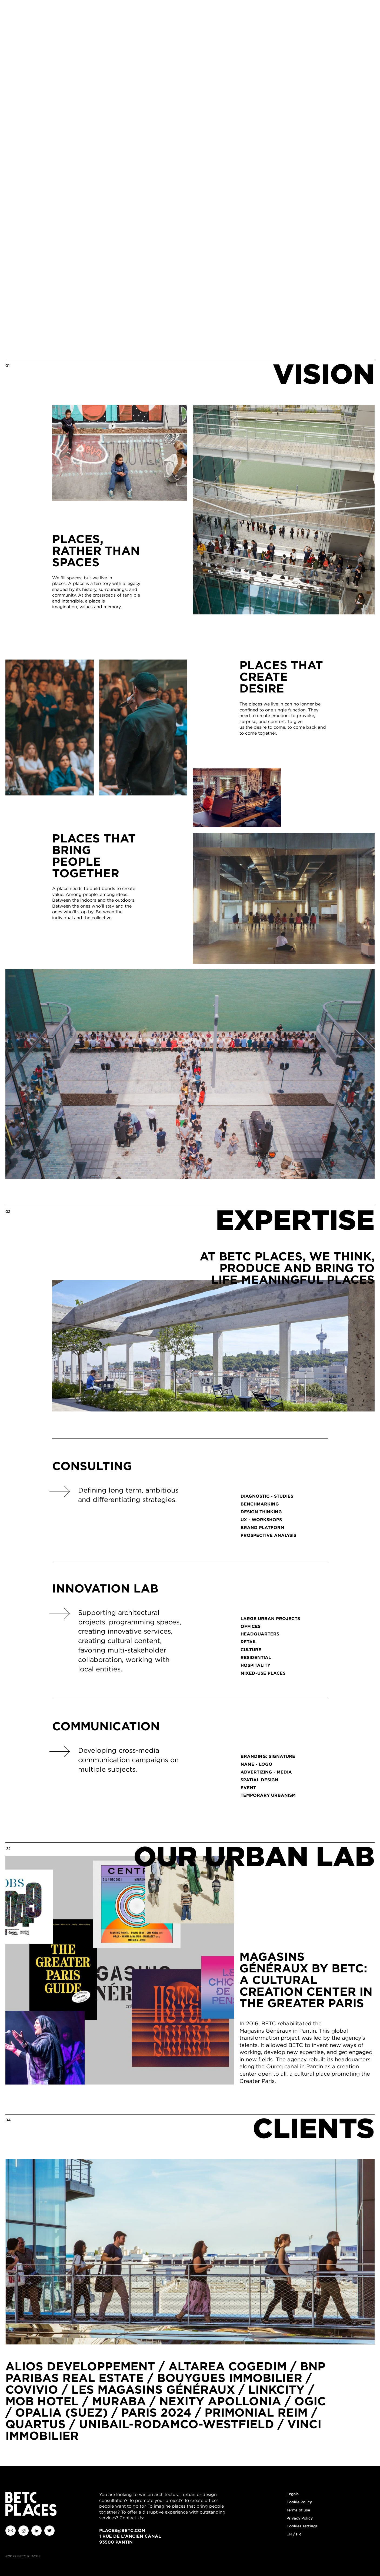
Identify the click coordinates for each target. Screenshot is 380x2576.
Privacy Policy (299, 2518)
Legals (292, 2494)
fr (298, 2534)
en (289, 2534)
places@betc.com (122, 2530)
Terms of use (298, 2510)
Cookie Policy (299, 2502)
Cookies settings (302, 2526)
